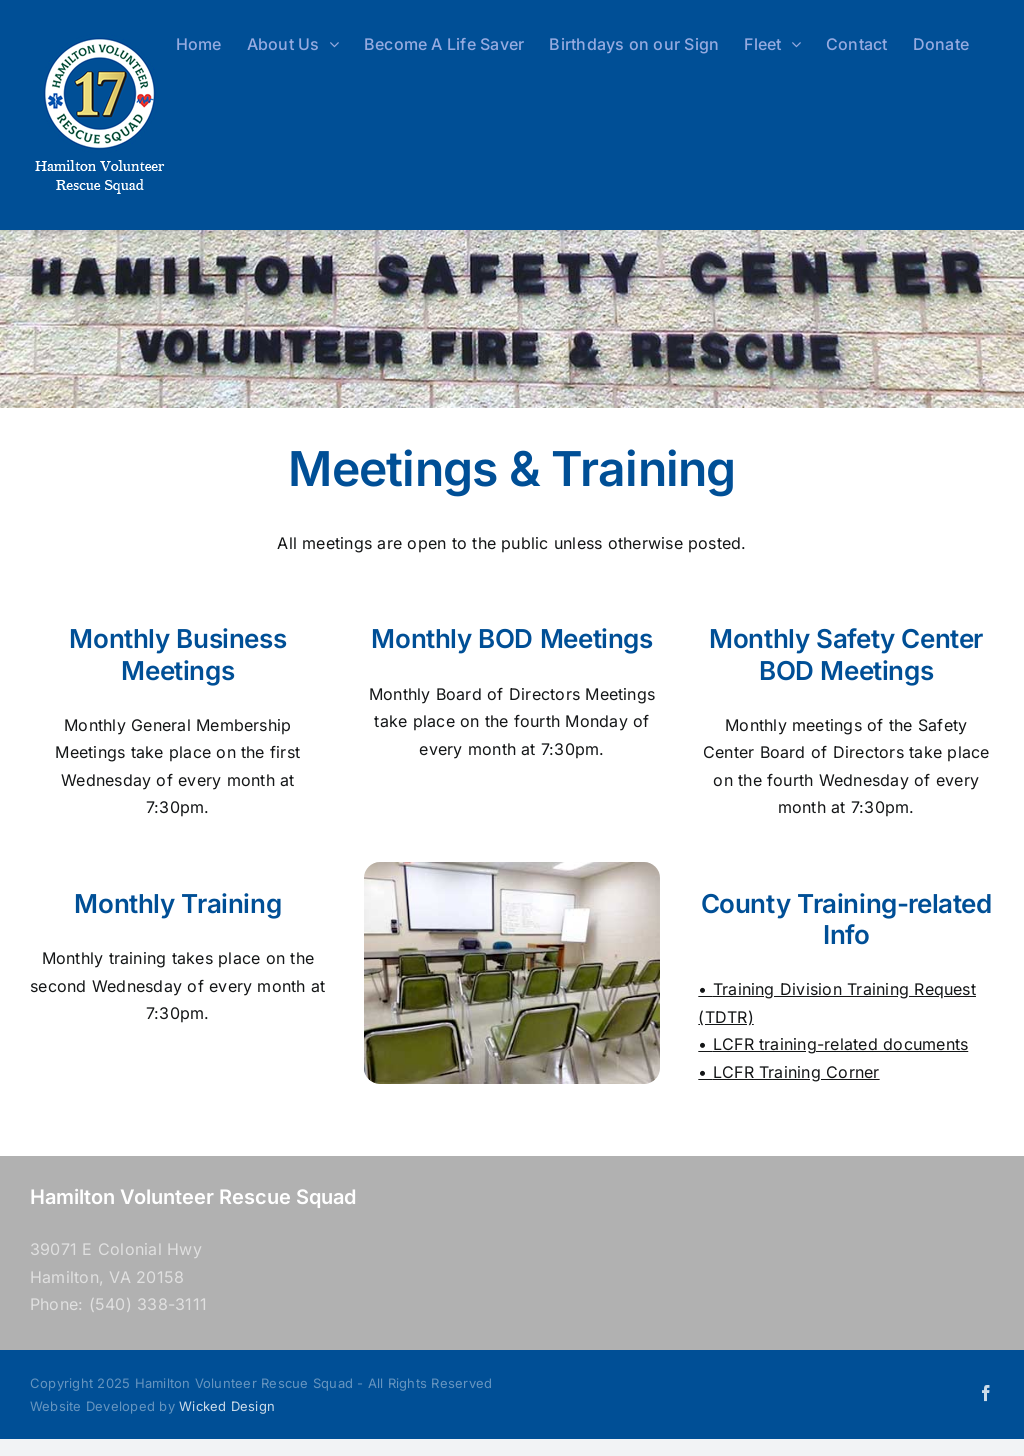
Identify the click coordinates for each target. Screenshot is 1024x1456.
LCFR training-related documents (840, 1044)
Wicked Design (227, 1406)
